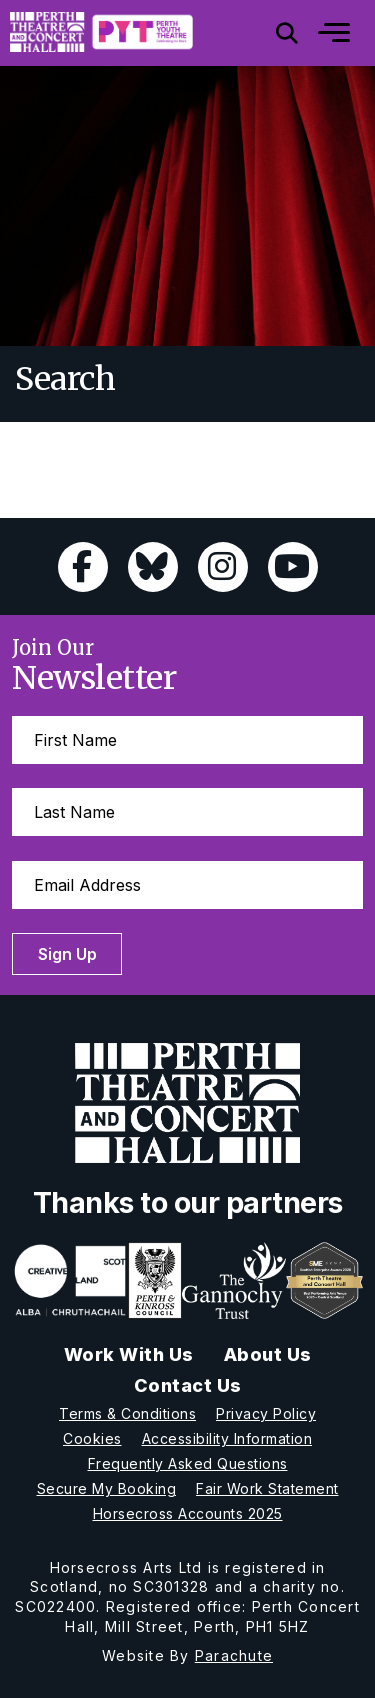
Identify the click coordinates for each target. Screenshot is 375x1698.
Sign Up (68, 954)
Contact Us (188, 1385)
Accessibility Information (227, 1438)
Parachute (234, 1655)
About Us (268, 1354)
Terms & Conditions (127, 1413)
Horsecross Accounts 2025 (188, 1513)
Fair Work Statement (267, 1488)
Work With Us (129, 1354)
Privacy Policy (266, 1413)
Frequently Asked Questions (188, 1463)
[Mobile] (319, 33)
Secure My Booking (107, 1488)
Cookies (92, 1438)
